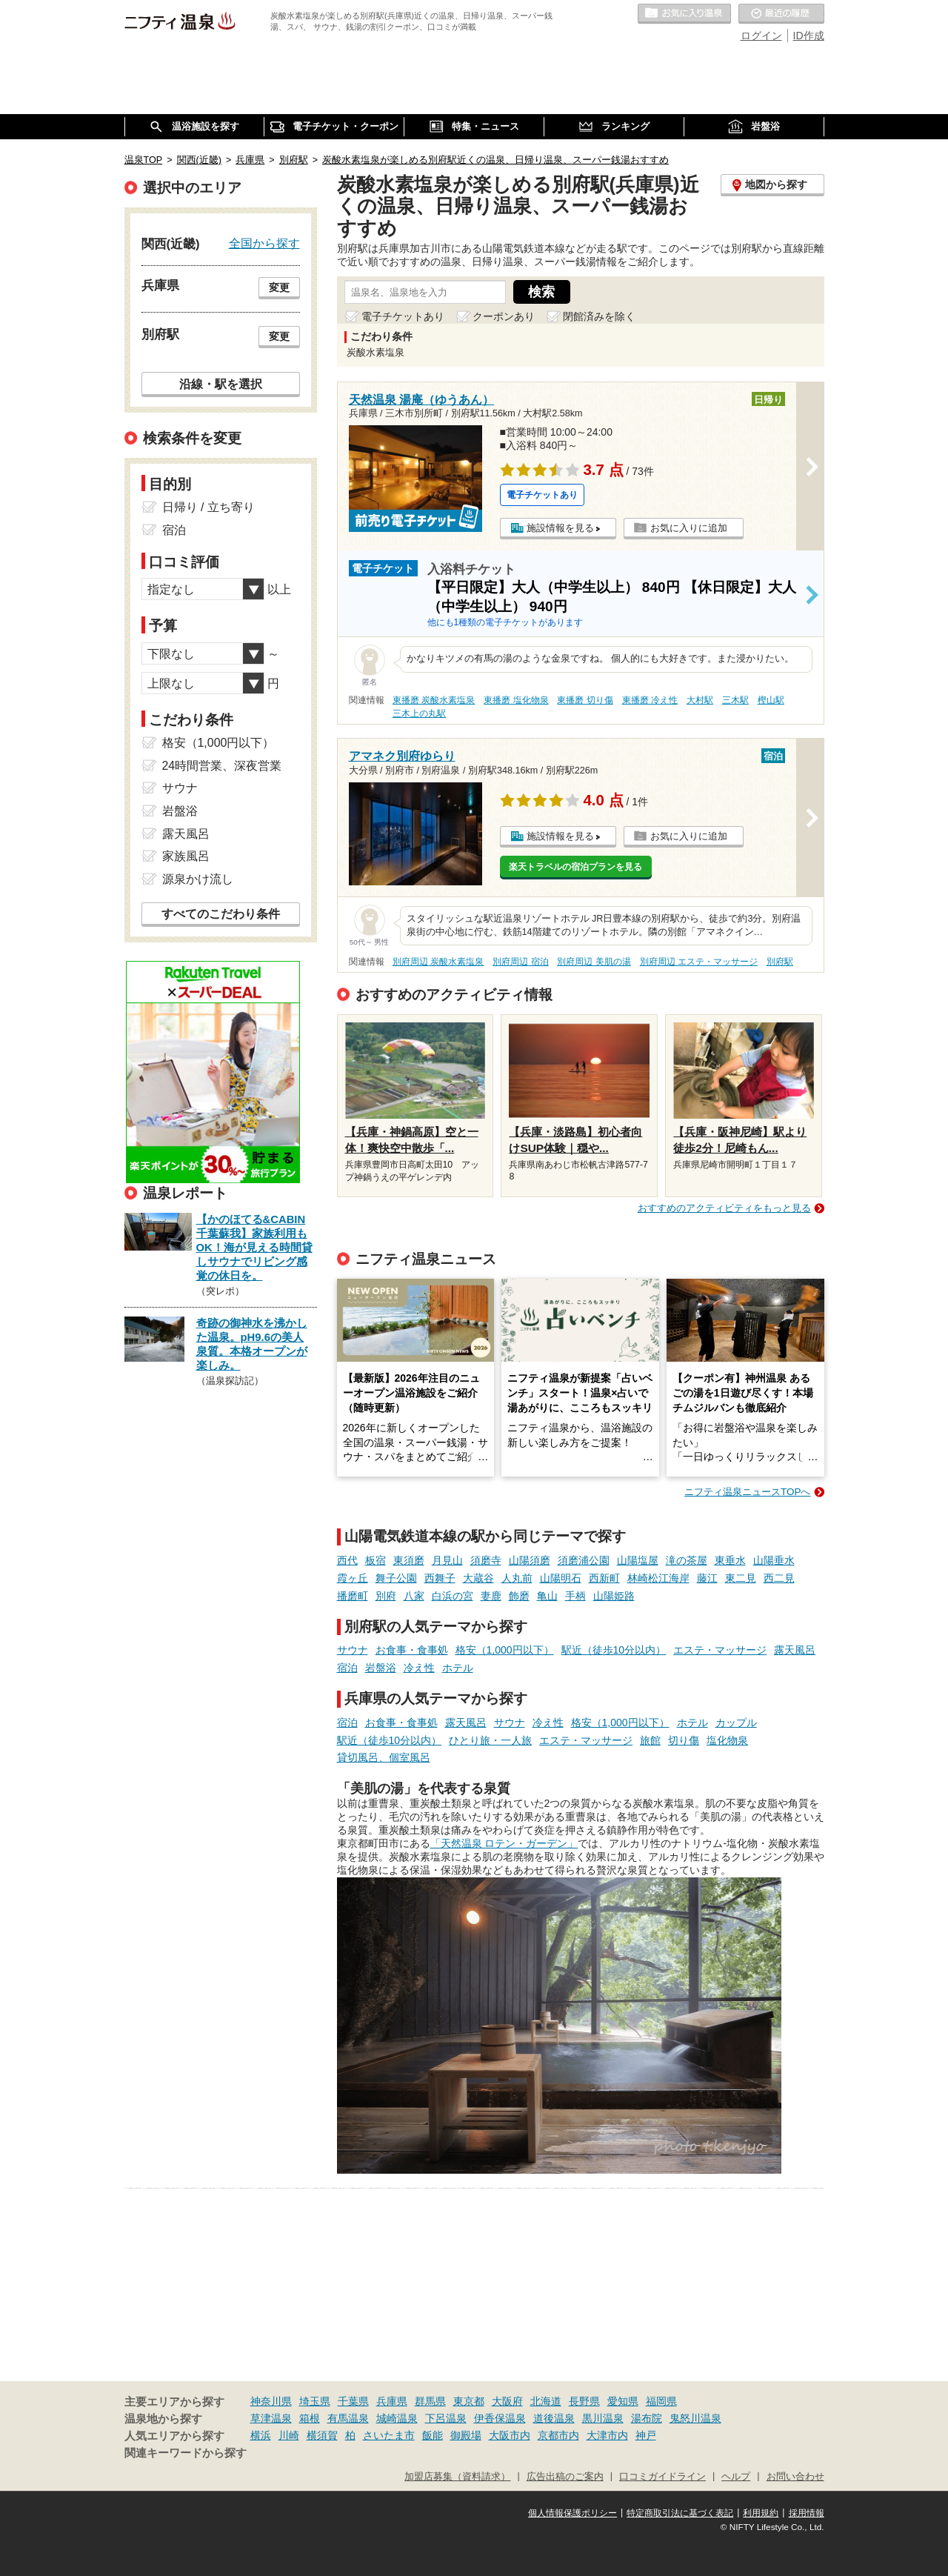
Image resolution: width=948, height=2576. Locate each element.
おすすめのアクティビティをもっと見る (724, 1208)
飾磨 (519, 1596)
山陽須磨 (529, 1560)
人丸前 (517, 1578)
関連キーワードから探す (185, 2453)
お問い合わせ (795, 2477)
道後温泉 (554, 2418)
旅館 (650, 1740)
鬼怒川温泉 (695, 2418)
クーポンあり (504, 316)
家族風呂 (186, 856)
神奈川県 (271, 2401)
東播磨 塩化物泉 (516, 700)
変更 (279, 287)
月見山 (447, 1560)
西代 (347, 1560)
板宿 (375, 1560)
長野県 (584, 2401)
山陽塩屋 (637, 1560)
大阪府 (507, 2401)
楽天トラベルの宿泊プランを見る (575, 867)
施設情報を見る (560, 527)
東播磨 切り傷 (584, 700)
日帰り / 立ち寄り (208, 507)
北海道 (545, 2401)
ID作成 (808, 35)
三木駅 (735, 700)
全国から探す (264, 243)
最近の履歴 (781, 14)
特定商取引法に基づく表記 (680, 2513)
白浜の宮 (452, 1596)
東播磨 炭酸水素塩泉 (434, 700)
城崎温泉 (397, 2418)
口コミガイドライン (662, 2477)
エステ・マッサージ (720, 1650)
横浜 (260, 2435)
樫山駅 (771, 700)
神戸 (645, 2435)
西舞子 (439, 1578)
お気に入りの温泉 (684, 14)
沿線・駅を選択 (220, 383)
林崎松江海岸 (658, 1578)
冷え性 (419, 1668)
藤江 (707, 1578)
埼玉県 (314, 2401)
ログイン (761, 35)
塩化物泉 (727, 1740)
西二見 (779, 1578)
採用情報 (806, 2513)
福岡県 (661, 2401)
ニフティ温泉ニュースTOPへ (747, 1491)
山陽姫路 (614, 1596)
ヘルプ (735, 2477)
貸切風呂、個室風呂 (383, 1757)
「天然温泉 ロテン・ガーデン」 (504, 1843)
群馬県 (430, 2401)
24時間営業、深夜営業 (222, 765)
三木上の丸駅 (419, 713)
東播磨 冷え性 (650, 700)
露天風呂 (794, 1650)
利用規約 (760, 2513)
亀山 (547, 1596)
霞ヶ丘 (352, 1578)
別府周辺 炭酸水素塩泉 (438, 961)
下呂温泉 (446, 2418)
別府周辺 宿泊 (520, 961)
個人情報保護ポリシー (572, 2513)
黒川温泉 (603, 2418)
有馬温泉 (348, 2418)
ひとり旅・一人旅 (490, 1740)
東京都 (468, 2401)
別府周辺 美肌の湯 (593, 961)
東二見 (740, 1578)
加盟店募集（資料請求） (457, 2477)
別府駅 (780, 961)
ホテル (457, 1668)
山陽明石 (560, 1578)
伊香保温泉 (500, 2418)
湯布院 (646, 2418)
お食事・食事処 (411, 1650)
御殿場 (465, 2435)
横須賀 (322, 2435)
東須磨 (408, 1560)
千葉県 (353, 2401)
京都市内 (558, 2435)
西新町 (604, 1578)
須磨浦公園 (584, 1560)
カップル (736, 1722)
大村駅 (700, 700)
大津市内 (607, 2435)
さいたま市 (389, 2435)
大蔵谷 (478, 1578)
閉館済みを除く (599, 316)
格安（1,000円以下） (504, 1650)
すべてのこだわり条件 (220, 914)
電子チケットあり (402, 316)
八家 (414, 1596)
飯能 (432, 2435)
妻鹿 (491, 1596)
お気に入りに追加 (688, 527)
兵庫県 (391, 2401)
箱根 (309, 2418)
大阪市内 (509, 2435)
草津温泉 (271, 2418)
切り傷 (683, 1740)
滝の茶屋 (686, 1560)
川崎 (288, 2435)
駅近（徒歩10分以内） (614, 1650)
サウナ (352, 1650)
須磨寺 (485, 1560)
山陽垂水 (774, 1560)
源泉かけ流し (197, 879)
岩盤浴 (380, 1668)
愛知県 (622, 2401)
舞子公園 (396, 1578)
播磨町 (352, 1596)
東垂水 (730, 1560)
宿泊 (347, 1668)
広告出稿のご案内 (565, 2477)
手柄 (575, 1596)
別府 (385, 1596)
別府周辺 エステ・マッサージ (699, 961)
